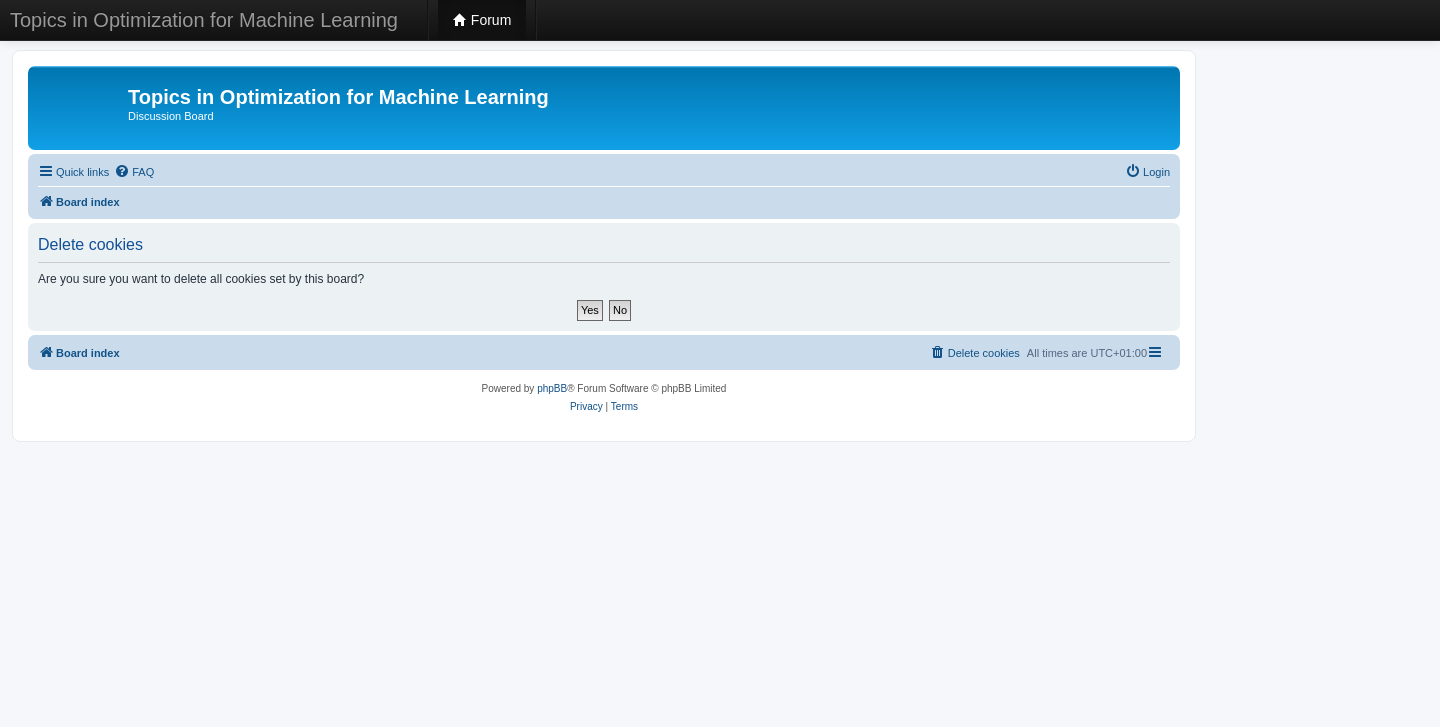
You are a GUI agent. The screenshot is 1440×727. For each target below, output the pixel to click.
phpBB (552, 388)
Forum (482, 20)
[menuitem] (134, 172)
